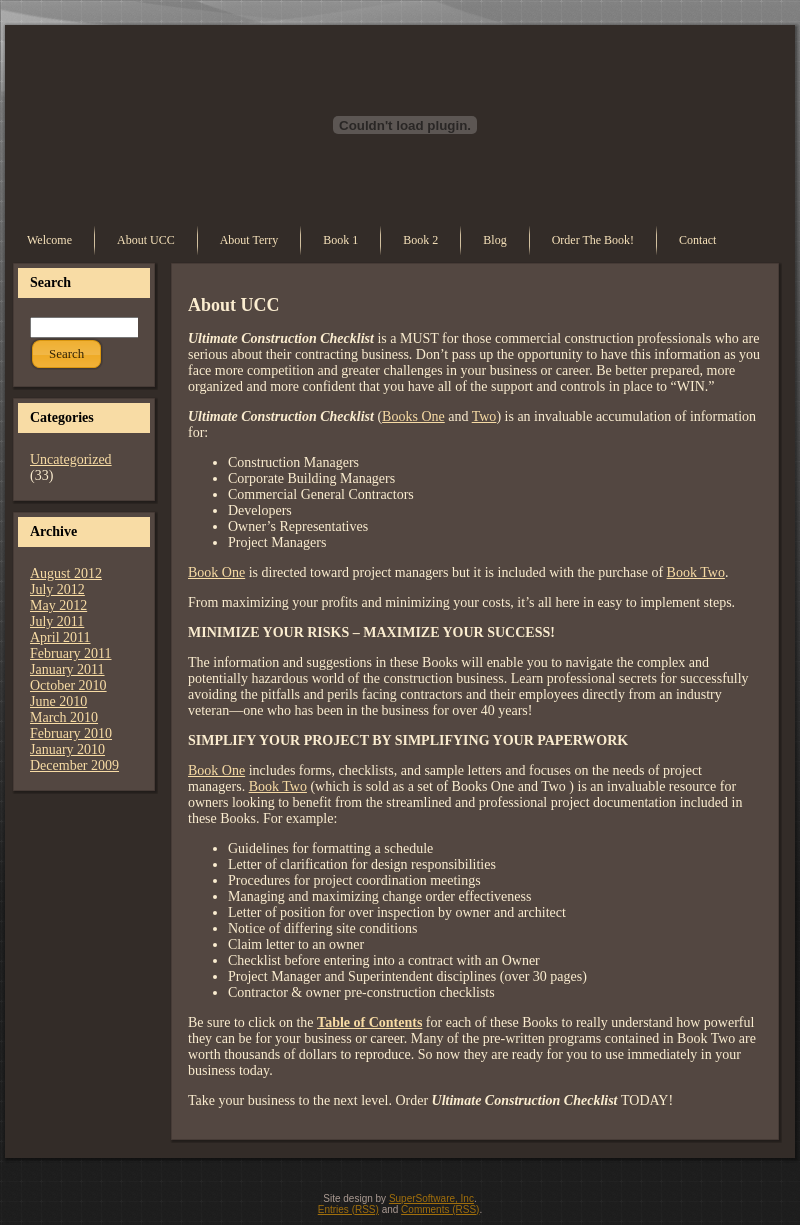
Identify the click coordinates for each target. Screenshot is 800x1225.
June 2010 (58, 701)
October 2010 (68, 685)
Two (484, 416)
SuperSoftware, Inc (431, 1198)
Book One (216, 572)
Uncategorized (71, 459)
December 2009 (74, 765)
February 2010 (71, 733)
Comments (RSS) (440, 1209)
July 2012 (57, 589)
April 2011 (60, 637)
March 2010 (64, 717)
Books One (413, 416)
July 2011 (57, 621)
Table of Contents (369, 1022)
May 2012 (58, 605)
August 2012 (66, 573)
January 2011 (67, 669)
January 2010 (67, 749)
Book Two (696, 572)
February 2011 (71, 653)
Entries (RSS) (348, 1209)
